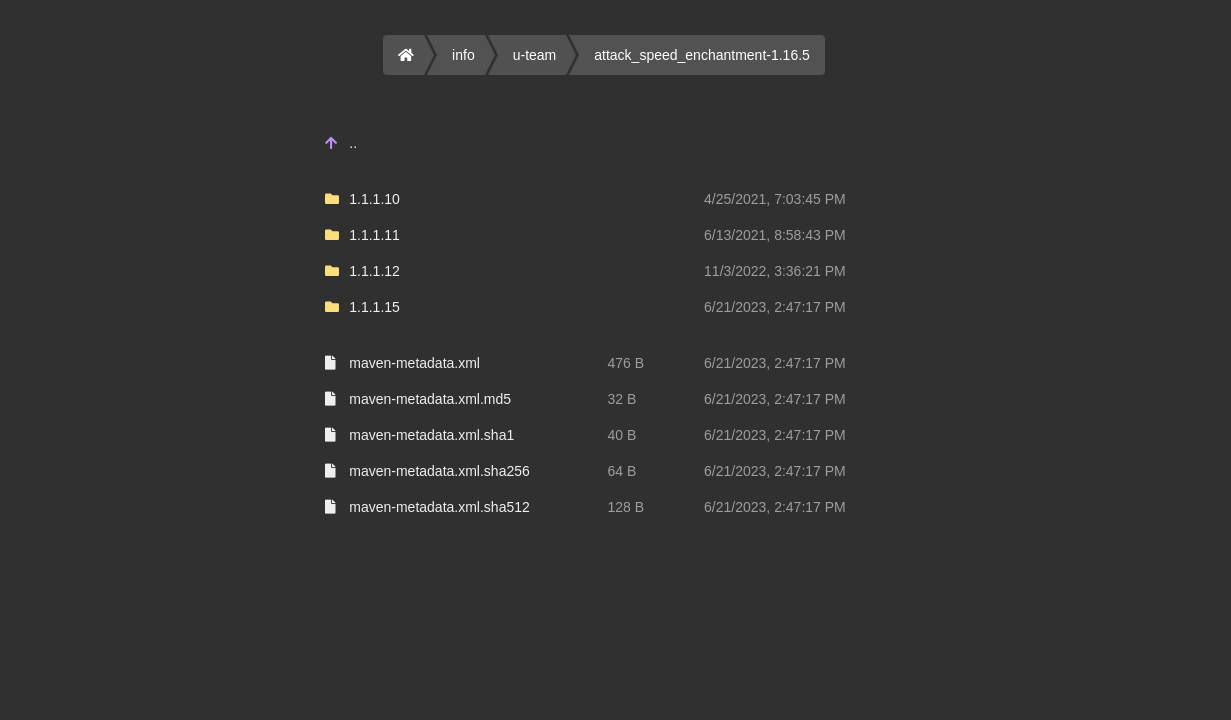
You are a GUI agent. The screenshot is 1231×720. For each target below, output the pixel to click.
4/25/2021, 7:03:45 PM (775, 199)
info (463, 55)
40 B (621, 435)
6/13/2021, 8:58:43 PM (775, 235)
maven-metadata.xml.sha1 (431, 435)
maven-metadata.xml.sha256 (439, 471)
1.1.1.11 (374, 235)
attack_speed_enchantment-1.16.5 (702, 55)
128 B (625, 507)
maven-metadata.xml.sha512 (439, 507)
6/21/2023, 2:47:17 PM (775, 307)
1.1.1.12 (374, 271)
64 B (621, 471)
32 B (621, 399)
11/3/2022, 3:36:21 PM (775, 271)
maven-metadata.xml (414, 363)
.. (353, 143)
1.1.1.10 (374, 199)
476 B (625, 363)
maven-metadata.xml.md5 (430, 399)
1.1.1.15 (374, 307)
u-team (535, 55)
